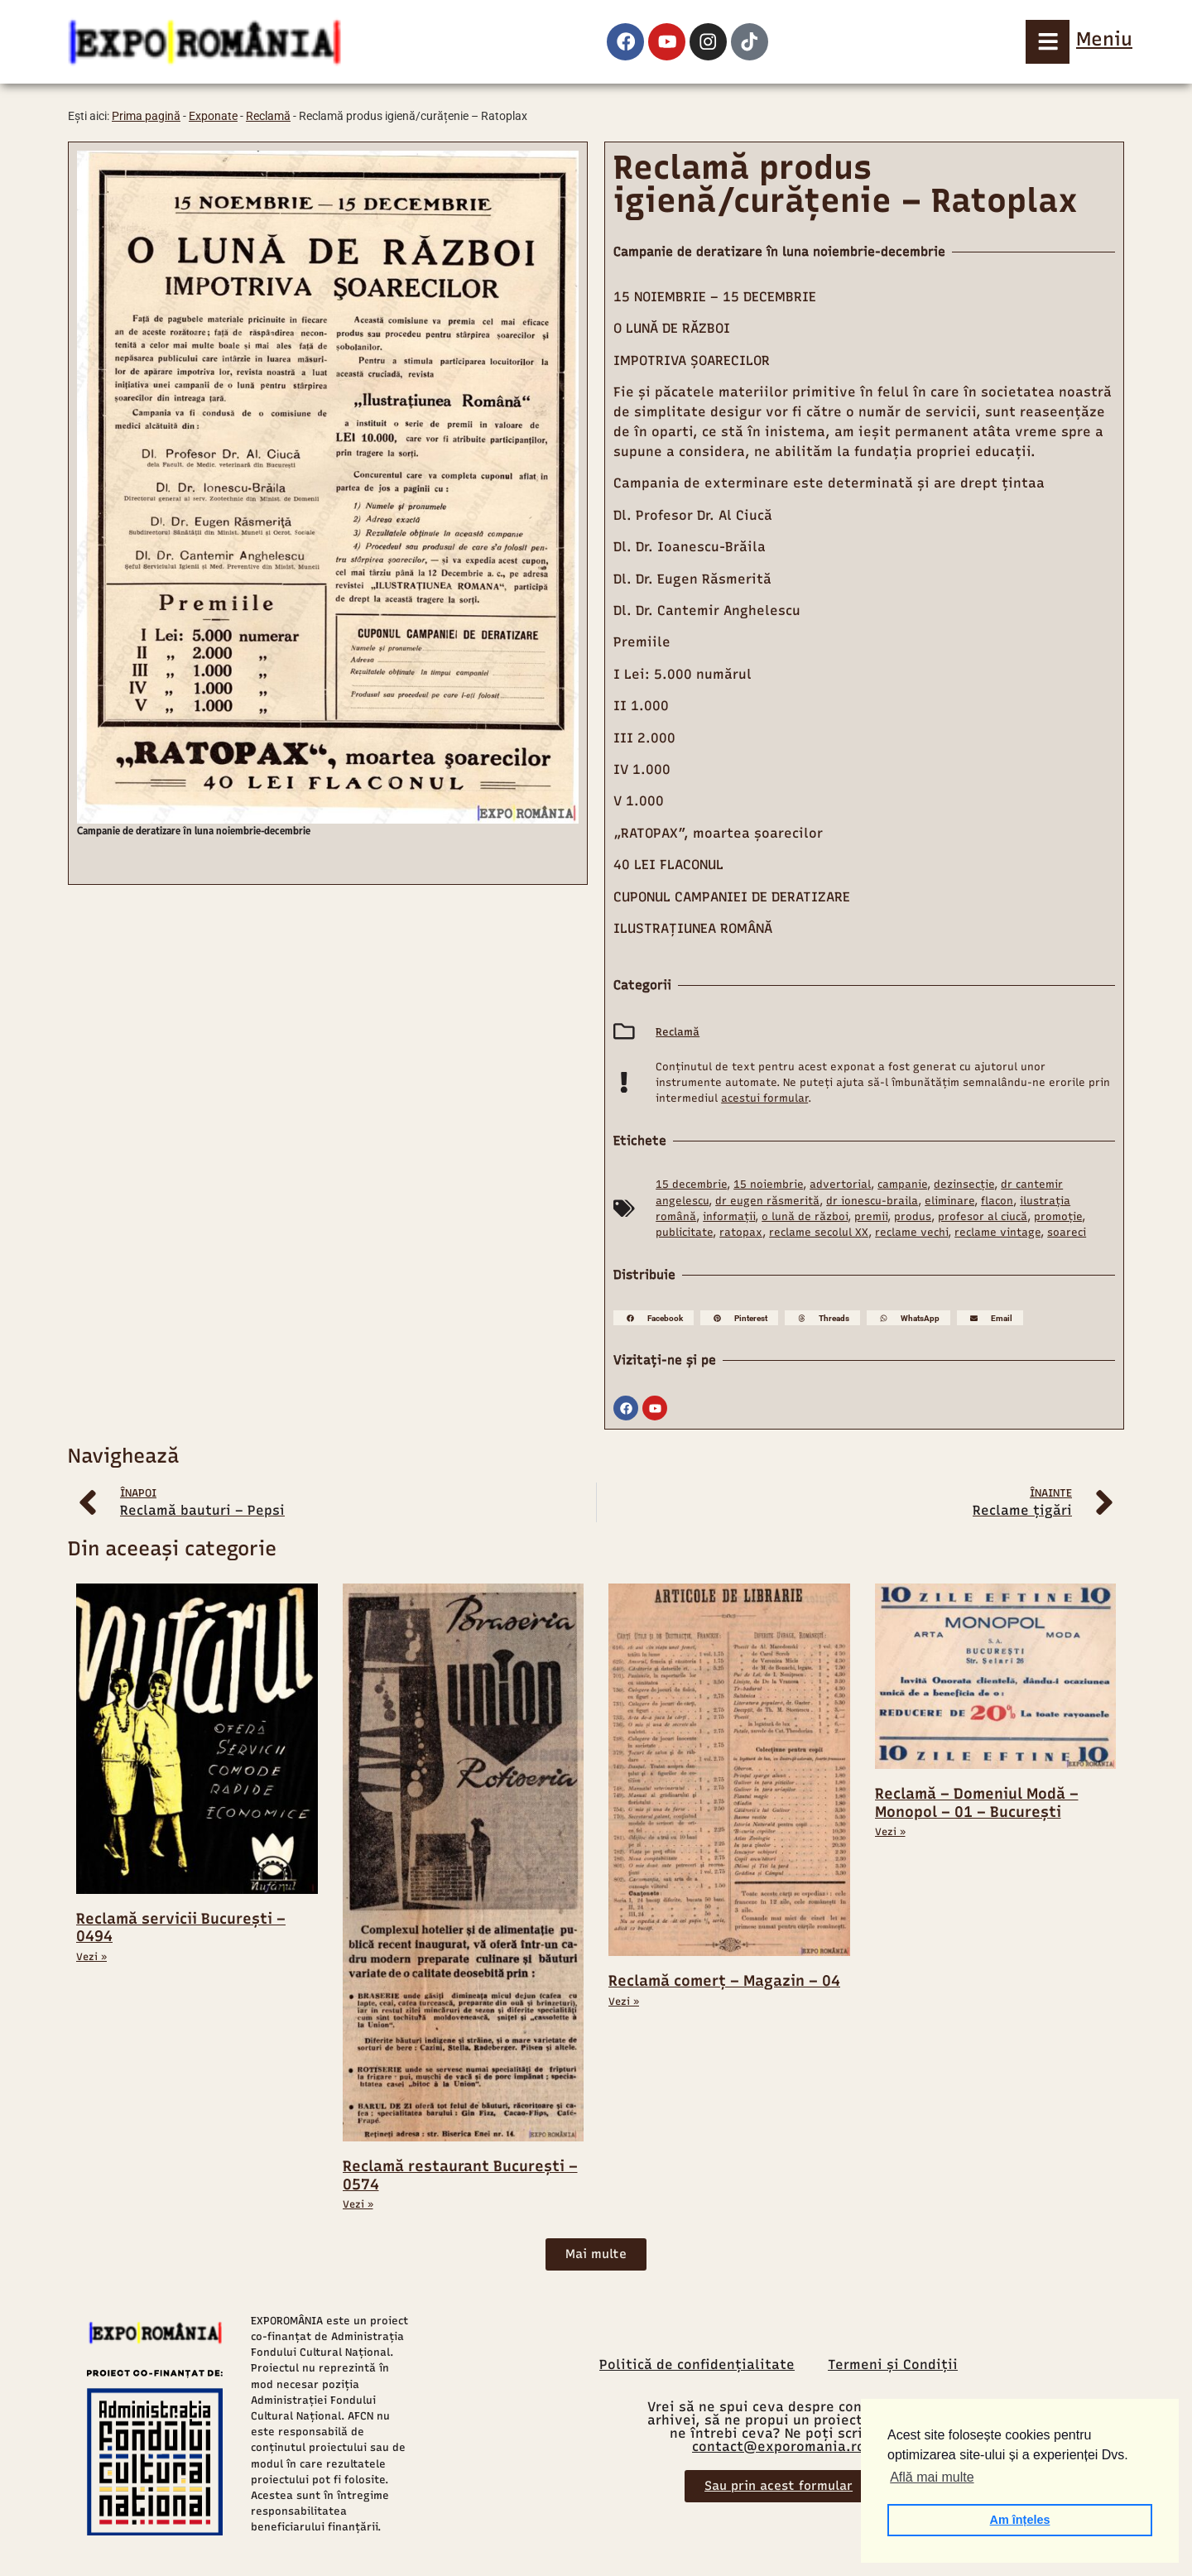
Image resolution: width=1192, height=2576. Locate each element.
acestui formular (764, 1098)
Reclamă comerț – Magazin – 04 (724, 1981)
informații (729, 1216)
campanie (902, 1184)
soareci (1066, 1232)
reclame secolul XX (818, 1232)
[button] (653, 1317)
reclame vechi (911, 1232)
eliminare (949, 1200)
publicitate (684, 1232)
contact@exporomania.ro (778, 2445)
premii (870, 1216)
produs (912, 1216)
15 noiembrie (768, 1184)
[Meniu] (1045, 41)
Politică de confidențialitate (697, 2364)
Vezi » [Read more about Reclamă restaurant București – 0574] (358, 2204)
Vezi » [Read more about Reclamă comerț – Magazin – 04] (623, 2001)
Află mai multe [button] (931, 2477)
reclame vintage (997, 1232)
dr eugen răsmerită (767, 1200)
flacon (997, 1200)
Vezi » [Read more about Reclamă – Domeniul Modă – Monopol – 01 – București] (890, 1832)
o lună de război (805, 1216)
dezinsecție (964, 1184)
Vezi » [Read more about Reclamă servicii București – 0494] (91, 1957)
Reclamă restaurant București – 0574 (460, 2175)
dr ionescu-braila (872, 1200)
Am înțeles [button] (1020, 2519)
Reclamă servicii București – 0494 (181, 1928)
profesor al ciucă (982, 1216)
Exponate (213, 116)
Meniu (1104, 38)
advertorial (840, 1184)
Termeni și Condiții (893, 2364)
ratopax (740, 1232)
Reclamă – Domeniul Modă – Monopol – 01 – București (977, 1803)
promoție (1058, 1216)
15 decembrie (691, 1184)
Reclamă (268, 116)
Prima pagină (146, 116)
